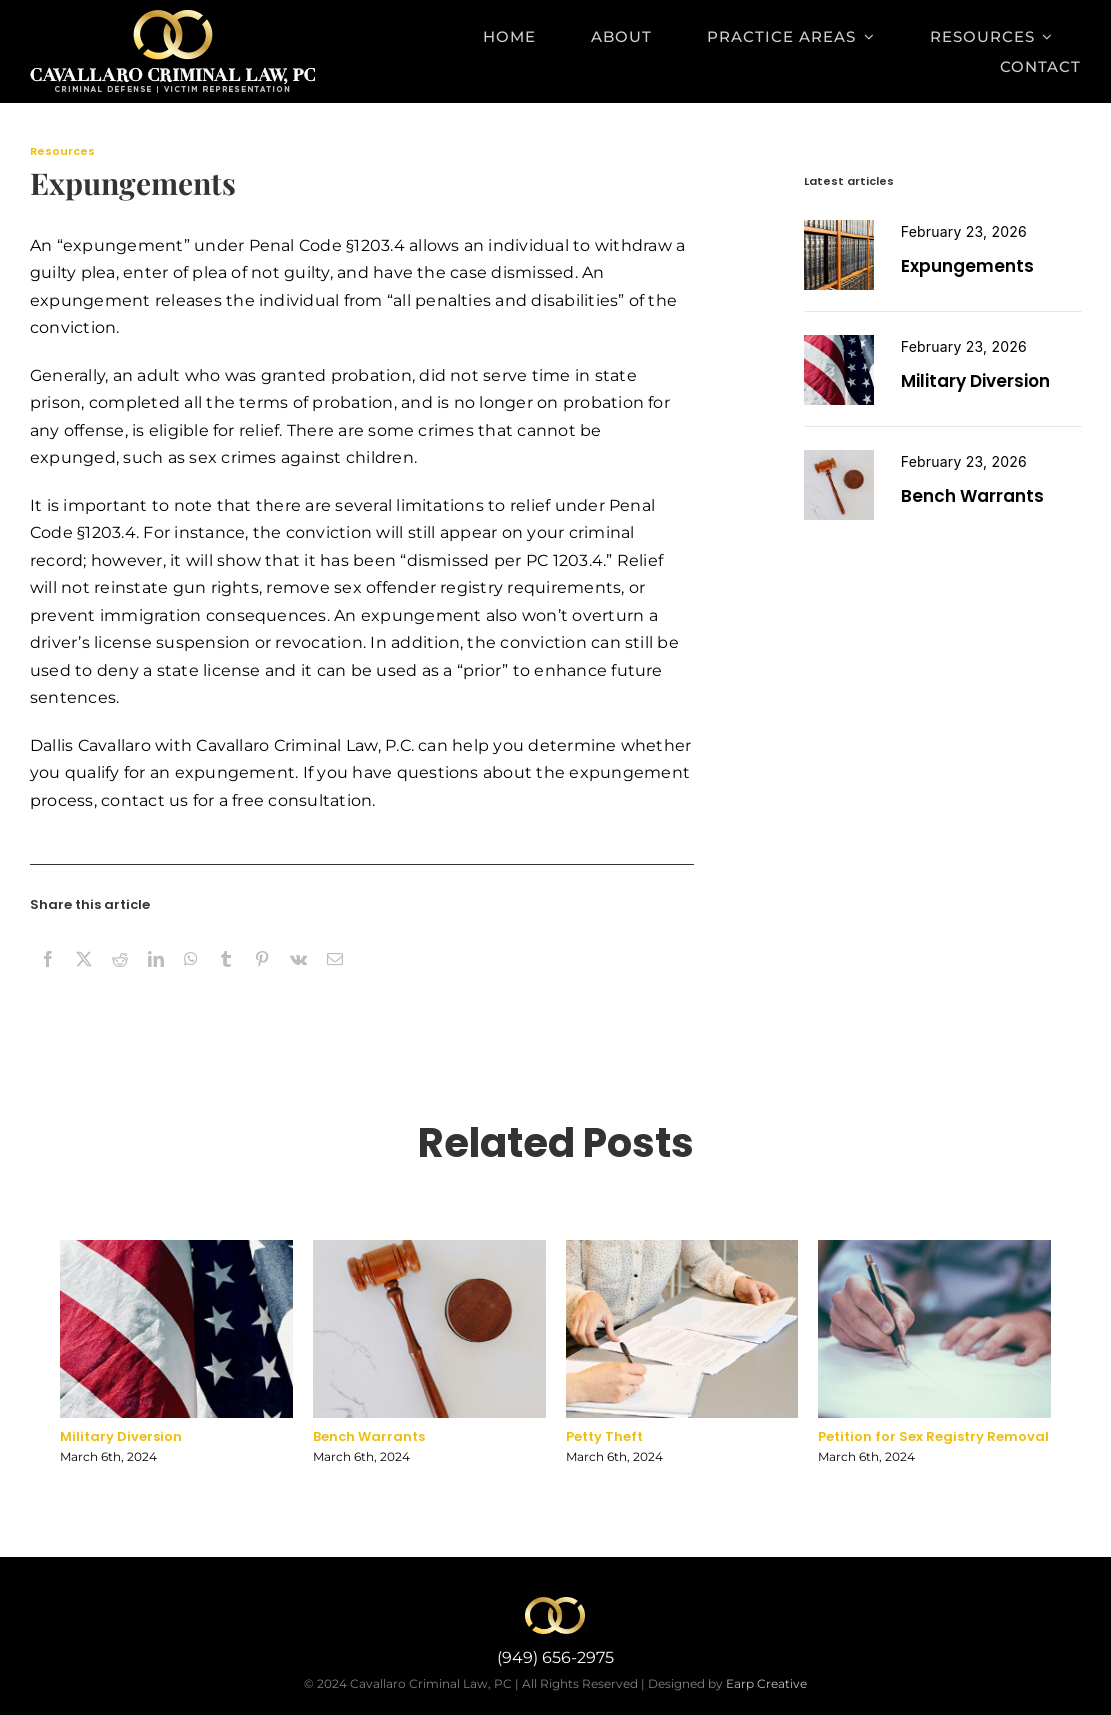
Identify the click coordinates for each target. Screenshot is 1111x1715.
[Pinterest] (262, 981)
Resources (62, 151)
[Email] (335, 981)
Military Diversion (975, 381)
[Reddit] (120, 981)
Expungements (967, 266)
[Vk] (298, 981)
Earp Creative (766, 1683)
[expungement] (839, 227)
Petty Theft (604, 1441)
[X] (84, 981)
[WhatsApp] (191, 981)
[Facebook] (48, 981)
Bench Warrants (972, 496)
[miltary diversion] (839, 342)
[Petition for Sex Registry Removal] (839, 457)
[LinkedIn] (156, 981)
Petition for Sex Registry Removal (933, 1441)
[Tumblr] (226, 981)
